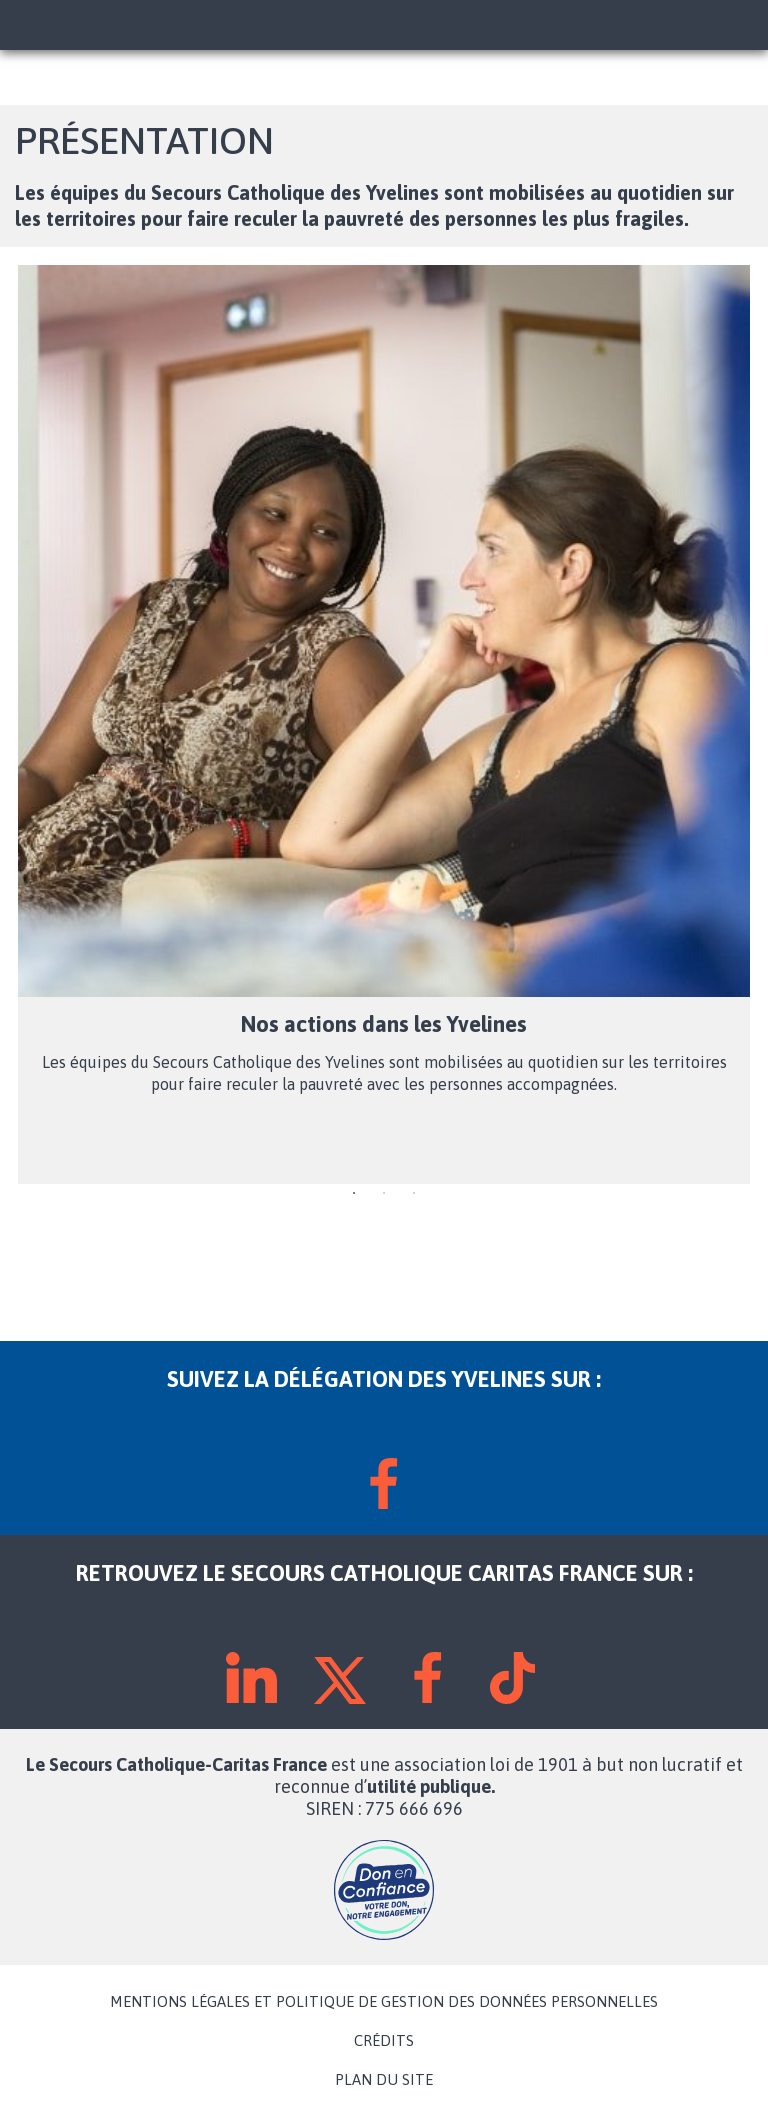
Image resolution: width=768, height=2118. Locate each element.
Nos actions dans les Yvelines (384, 1024)
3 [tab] (414, 1194)
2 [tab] (384, 1194)
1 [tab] (354, 1194)
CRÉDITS (384, 2041)
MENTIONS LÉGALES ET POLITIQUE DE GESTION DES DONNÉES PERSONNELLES (384, 2002)
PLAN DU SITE (384, 2080)
